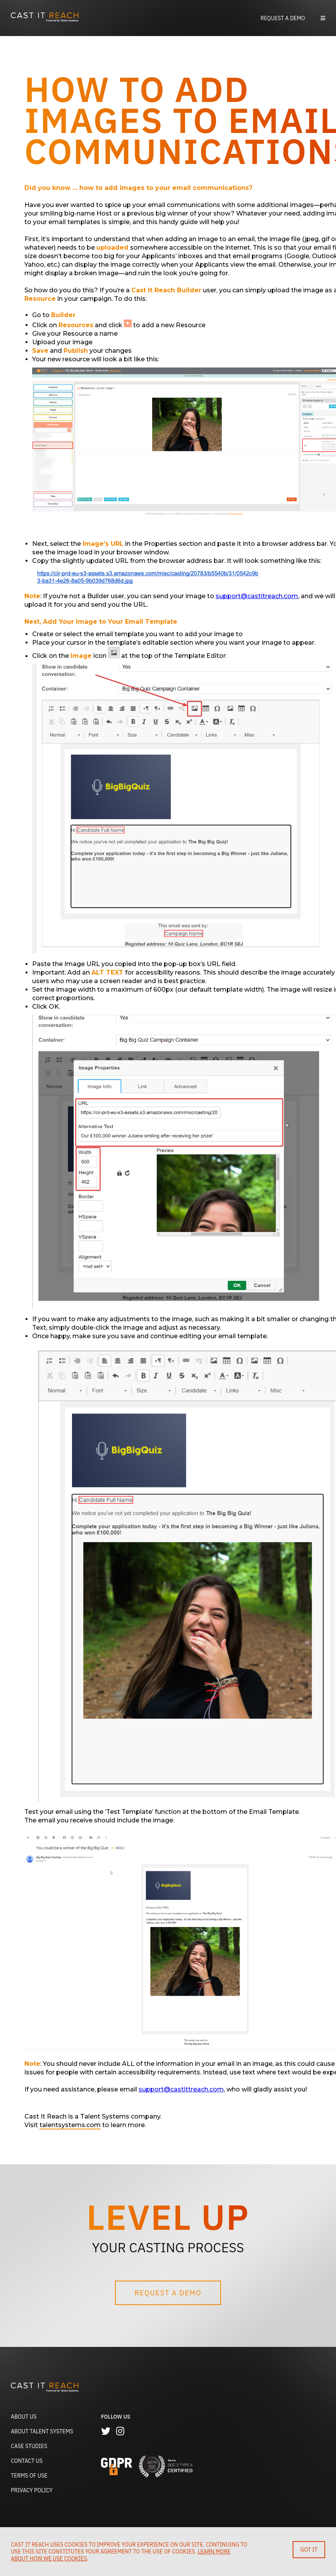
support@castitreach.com (257, 596)
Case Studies (29, 2446)
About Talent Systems (42, 2431)
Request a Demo (283, 18)
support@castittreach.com (181, 2089)
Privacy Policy (32, 2490)
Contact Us (27, 2460)
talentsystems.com (70, 2125)
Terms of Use (29, 2475)
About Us (23, 2416)
